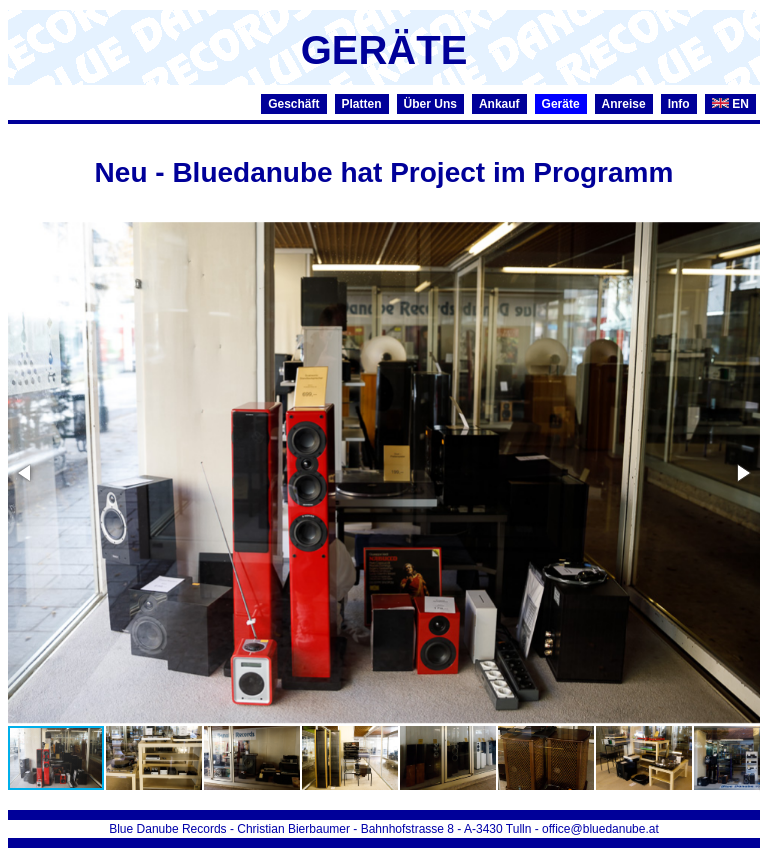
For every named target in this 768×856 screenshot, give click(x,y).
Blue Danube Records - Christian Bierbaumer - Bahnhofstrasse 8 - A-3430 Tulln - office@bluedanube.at (384, 829)
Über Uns (430, 104)
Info (679, 104)
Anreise (624, 104)
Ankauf (499, 104)
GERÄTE (384, 50)
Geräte (561, 104)
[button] (26, 473)
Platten (362, 104)
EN (730, 104)
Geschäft (293, 104)
